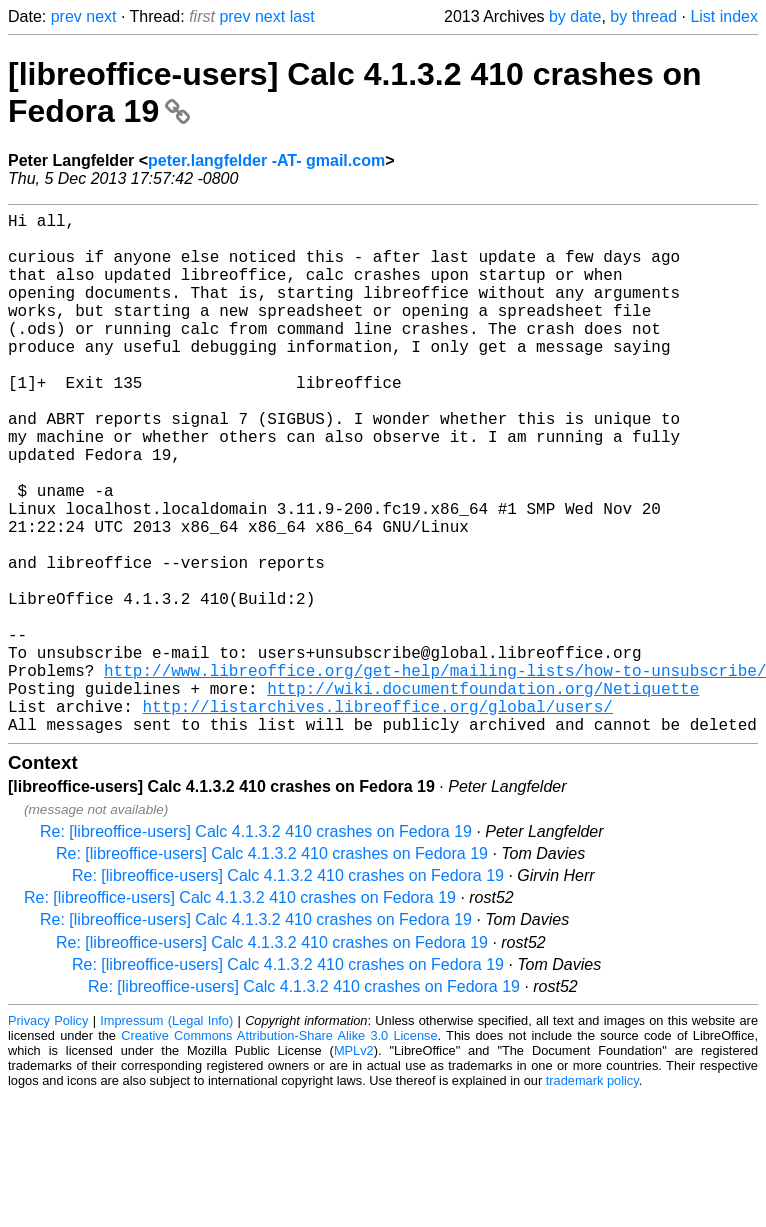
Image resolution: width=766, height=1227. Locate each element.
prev (66, 16)
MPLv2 (354, 1166)
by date (575, 16)
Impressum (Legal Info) (166, 1136)
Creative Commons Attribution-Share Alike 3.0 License (279, 1151)
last (302, 16)
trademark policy (592, 1196)
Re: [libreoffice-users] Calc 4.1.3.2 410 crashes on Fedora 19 (256, 947)
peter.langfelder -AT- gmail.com (266, 160)
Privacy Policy (48, 1136)
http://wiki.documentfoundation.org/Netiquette (483, 796)
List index (724, 16)
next (101, 16)
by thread (643, 16)
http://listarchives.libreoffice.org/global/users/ (377, 818)
